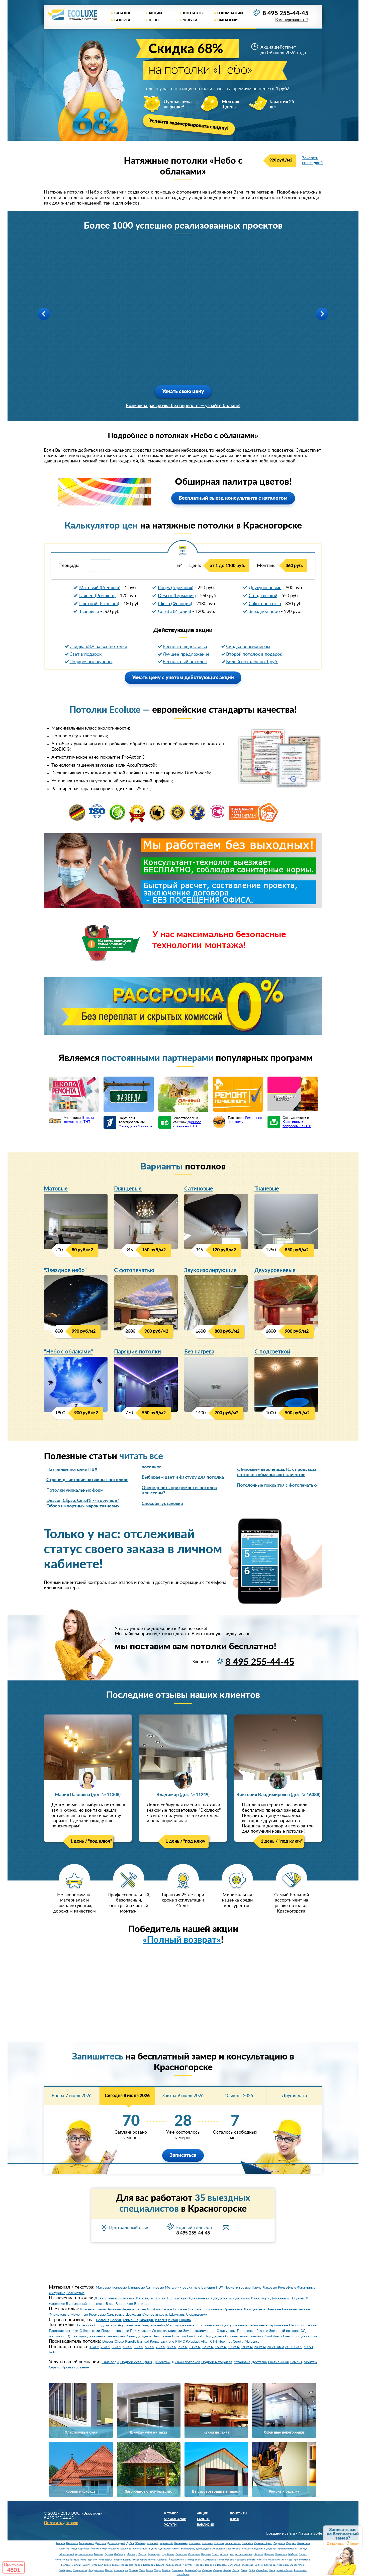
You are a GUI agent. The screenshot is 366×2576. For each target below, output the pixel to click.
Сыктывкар (209, 2559)
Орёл (252, 2570)
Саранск (162, 2559)
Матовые (56, 1188)
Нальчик (262, 2559)
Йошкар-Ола (176, 2559)
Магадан (66, 2565)
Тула (142, 2570)
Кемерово (149, 2565)
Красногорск (233, 2543)
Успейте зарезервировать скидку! (189, 124)
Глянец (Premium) (97, 596)
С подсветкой (263, 596)
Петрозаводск (225, 2559)
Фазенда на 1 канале (135, 1126)
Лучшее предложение (186, 654)
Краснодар (72, 2559)
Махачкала (274, 2559)
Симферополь (193, 2559)
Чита (83, 2559)
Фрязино (96, 2548)
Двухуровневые (265, 588)
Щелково (125, 2548)
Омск (272, 2570)
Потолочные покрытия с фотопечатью (277, 1485)
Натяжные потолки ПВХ (72, 1469)
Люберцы (119, 2554)
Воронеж (210, 2565)
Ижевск (117, 2559)
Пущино (291, 2543)
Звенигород (233, 2548)
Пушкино (259, 2548)
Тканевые (266, 1188)
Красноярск (121, 2570)
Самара (217, 2570)
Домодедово (203, 2548)
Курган (116, 2565)
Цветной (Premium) (99, 604)
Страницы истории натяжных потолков (87, 1480)
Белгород (270, 2565)
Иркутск (187, 2565)
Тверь (157, 2570)
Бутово (109, 2554)
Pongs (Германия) (175, 588)
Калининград (173, 2565)
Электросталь (220, 2554)
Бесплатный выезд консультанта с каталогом (233, 498)
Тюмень (133, 2570)
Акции (155, 13)
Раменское (303, 2543)
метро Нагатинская (241, 2554)
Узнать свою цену (183, 391)
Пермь (109, 2570)
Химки (175, 2548)
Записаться (183, 2155)
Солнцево (194, 2554)
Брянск (259, 2565)
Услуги (190, 20)
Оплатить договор (61, 2523)
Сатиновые (198, 1188)
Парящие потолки (137, 1351)
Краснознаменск (287, 2548)
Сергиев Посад (68, 2548)
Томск (149, 2570)
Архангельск (297, 2565)
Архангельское (84, 2554)
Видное (152, 2548)
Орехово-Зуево (263, 2543)
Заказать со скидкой (312, 160)
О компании (230, 13)
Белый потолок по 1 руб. (252, 662)
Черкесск (240, 2559)
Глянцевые (128, 1188)
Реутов (142, 2554)
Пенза (244, 2570)
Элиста (251, 2559)
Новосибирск (285, 2570)
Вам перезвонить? (291, 20)
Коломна (207, 2543)
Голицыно (247, 2548)
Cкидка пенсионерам (248, 646)
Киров (138, 2565)
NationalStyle (310, 2533)
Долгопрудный (116, 2543)
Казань (127, 2559)
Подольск (279, 2543)
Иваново (199, 2565)
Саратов (207, 2570)
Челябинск (183, 2574)
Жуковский (166, 2543)
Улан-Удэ (287, 2559)
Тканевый (89, 611)
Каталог (122, 13)
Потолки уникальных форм (75, 1490)
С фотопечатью (265, 604)
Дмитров (100, 2543)
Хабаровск (65, 2570)
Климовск (195, 2543)
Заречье (206, 2554)
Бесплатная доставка (185, 646)
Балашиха (72, 2543)
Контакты (193, 13)
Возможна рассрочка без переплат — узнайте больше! (183, 406)
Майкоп (293, 2554)
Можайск (247, 2543)
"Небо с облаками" (68, 1351)
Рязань (227, 2570)
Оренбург (262, 2570)
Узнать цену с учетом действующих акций (183, 677)
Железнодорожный (146, 2543)
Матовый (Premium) (99, 588)
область (258, 2554)
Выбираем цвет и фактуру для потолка (183, 1477)
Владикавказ (139, 2559)
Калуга (160, 2565)
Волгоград (234, 2565)
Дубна (130, 2543)
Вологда (222, 2565)
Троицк (302, 2548)
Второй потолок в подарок (254, 654)
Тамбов (166, 2570)
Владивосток (96, 2570)
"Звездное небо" (65, 1270)
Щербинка (168, 2554)
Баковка (98, 2554)
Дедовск (271, 2548)
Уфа (296, 2559)
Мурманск (305, 2559)
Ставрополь (80, 2570)
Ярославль (300, 2570)
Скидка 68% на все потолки (98, 646)
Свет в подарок (85, 654)
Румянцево (154, 2554)
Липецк (76, 2565)
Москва (60, 2543)
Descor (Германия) (177, 596)
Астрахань (283, 2565)
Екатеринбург (193, 2570)
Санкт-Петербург (92, 2565)
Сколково (181, 2554)
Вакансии (227, 20)
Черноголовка (110, 2548)
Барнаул (92, 2559)
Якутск (152, 2559)
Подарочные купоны (90, 662)
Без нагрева (199, 1351)
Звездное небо (264, 611)
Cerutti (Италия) (174, 611)
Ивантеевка (181, 2543)
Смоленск (178, 2570)
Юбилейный (140, 2548)
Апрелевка (218, 2548)
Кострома (127, 2565)
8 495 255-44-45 (285, 14)
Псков (235, 2570)
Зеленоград (188, 2548)
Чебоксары (105, 2559)
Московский (66, 2554)
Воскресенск (86, 2543)
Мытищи (132, 2554)
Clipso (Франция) (175, 604)
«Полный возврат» (182, 1940)
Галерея (122, 20)
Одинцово (164, 2548)
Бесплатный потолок (185, 662)
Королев (219, 2543)
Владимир (247, 2565)
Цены (154, 20)
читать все (141, 1456)
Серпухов (83, 2548)
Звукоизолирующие (210, 1270)
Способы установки (162, 1503)
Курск (107, 2565)
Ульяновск (281, 2554)
